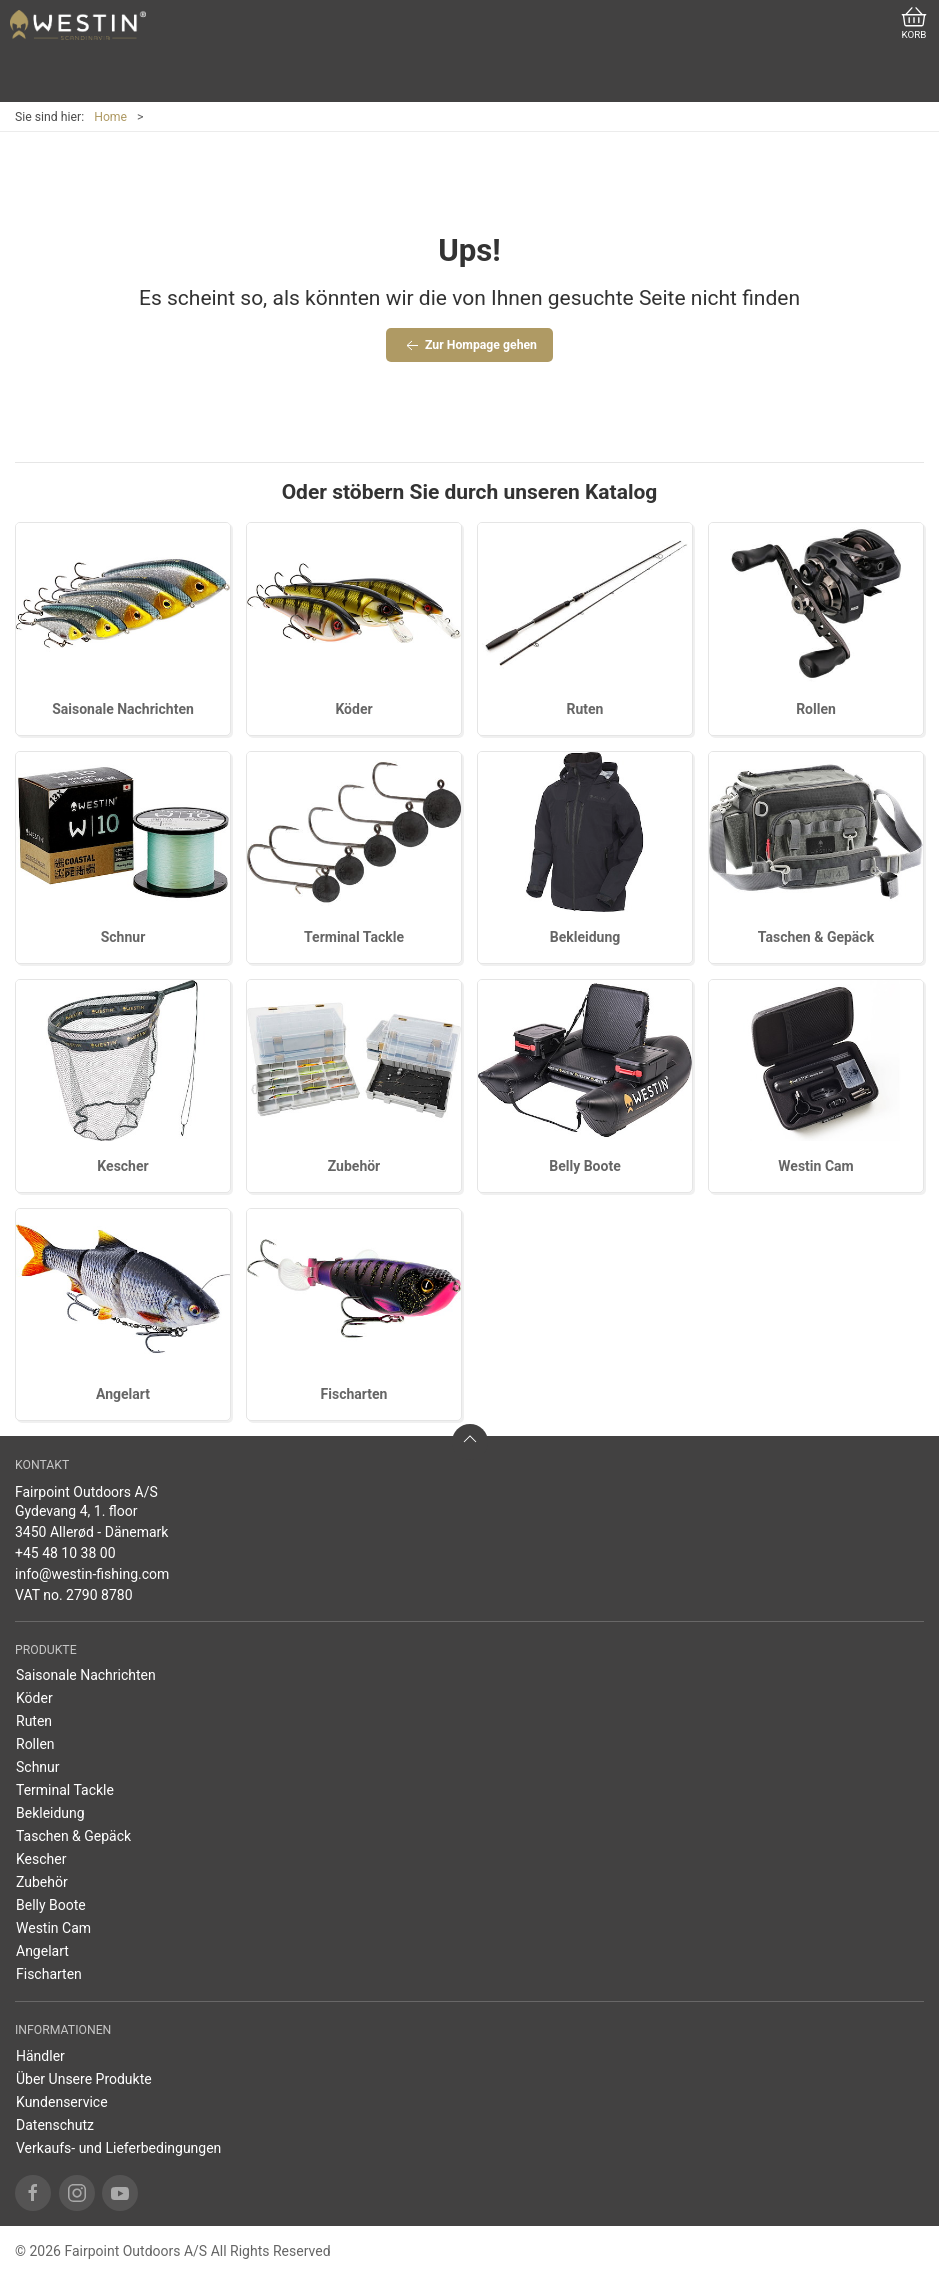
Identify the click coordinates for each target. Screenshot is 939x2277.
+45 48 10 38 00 (65, 1553)
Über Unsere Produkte (84, 2079)
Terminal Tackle (354, 937)
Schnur (123, 937)
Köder (353, 709)
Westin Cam (815, 1166)
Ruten (585, 709)
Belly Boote (584, 1166)
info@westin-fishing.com (92, 1574)
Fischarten (354, 1394)
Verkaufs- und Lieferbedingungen (118, 2148)
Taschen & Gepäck (816, 937)
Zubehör (354, 1166)
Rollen (816, 709)
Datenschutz (55, 2125)
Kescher (122, 1166)
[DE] (78, 25)
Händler (40, 2056)
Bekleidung (585, 937)
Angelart (123, 1394)
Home (110, 117)
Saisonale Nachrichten (123, 709)
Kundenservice (62, 2102)
